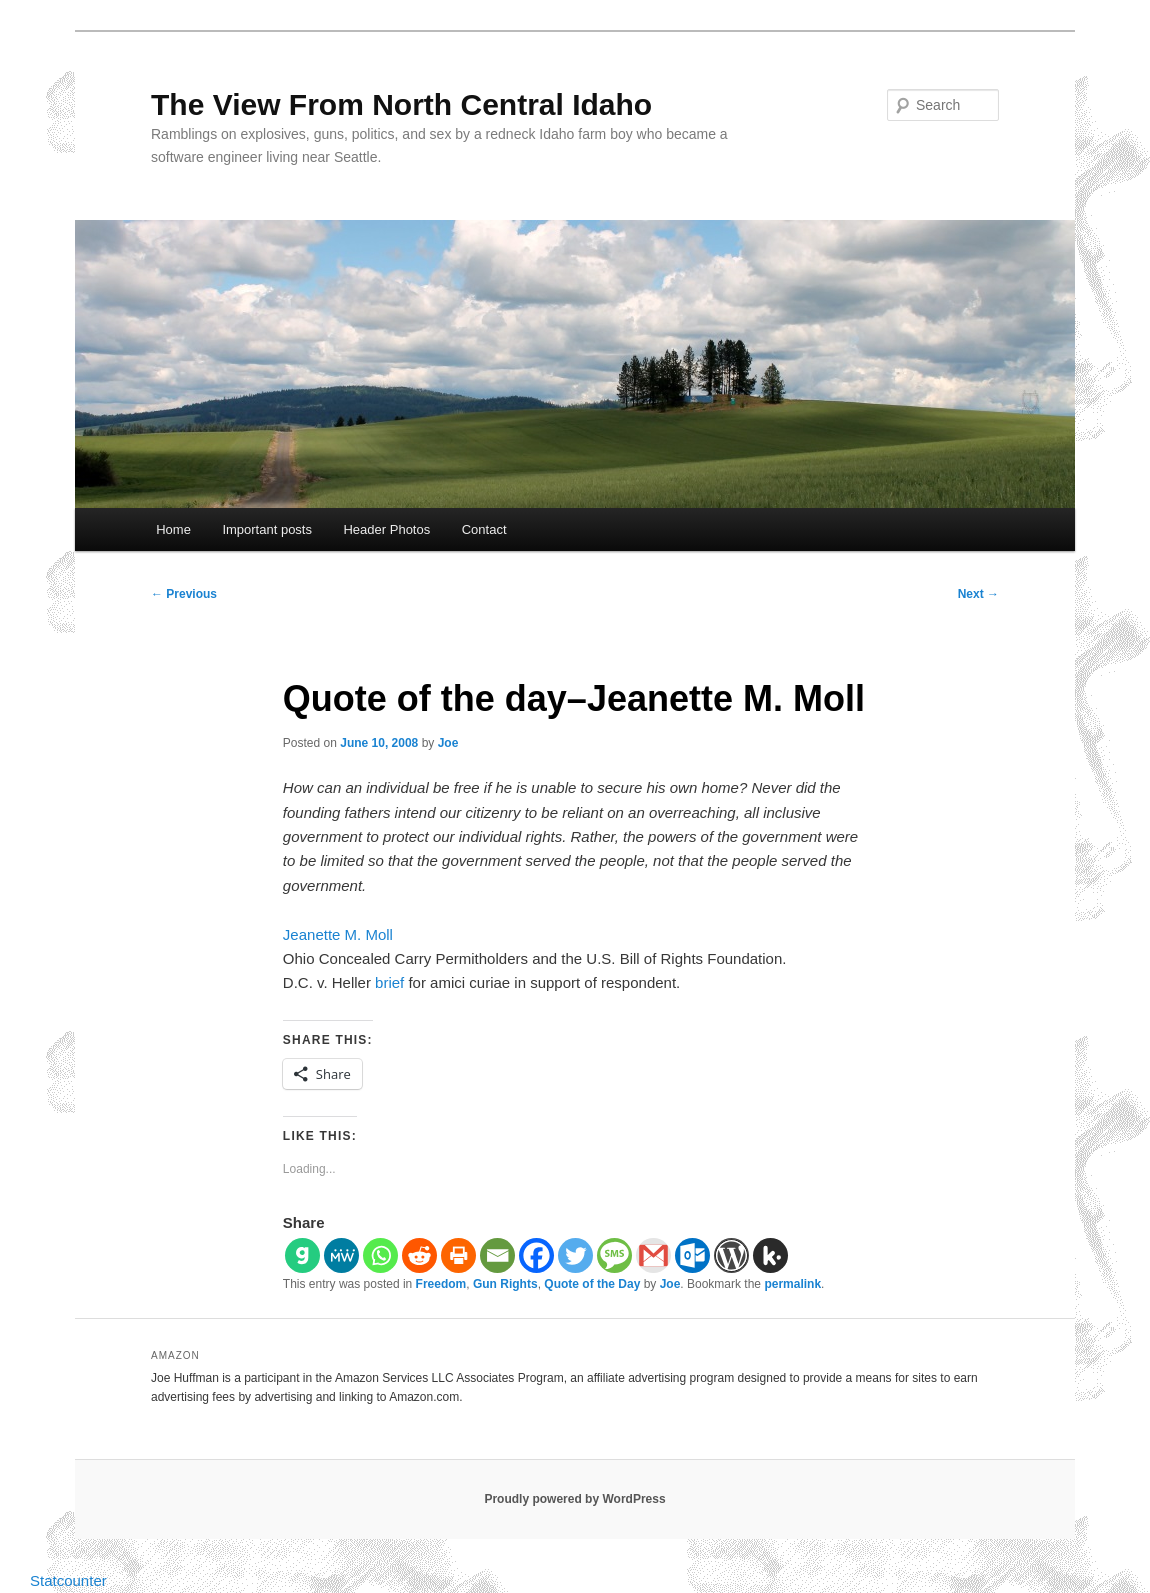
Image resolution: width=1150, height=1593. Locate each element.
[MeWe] (341, 1255)
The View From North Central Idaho (401, 104)
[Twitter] (575, 1255)
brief (389, 982)
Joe (448, 743)
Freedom (441, 1284)
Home (173, 529)
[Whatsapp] (380, 1255)
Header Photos (386, 529)
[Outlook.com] (692, 1255)
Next (978, 594)
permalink (792, 1284)
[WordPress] (731, 1255)
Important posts (267, 529)
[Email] (497, 1255)
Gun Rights (505, 1284)
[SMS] (614, 1255)
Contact (484, 529)
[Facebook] (536, 1255)
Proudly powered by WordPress (574, 1499)
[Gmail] (653, 1255)
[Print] (458, 1255)
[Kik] (770, 1255)
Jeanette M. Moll (338, 934)
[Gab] (302, 1255)
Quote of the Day (592, 1284)
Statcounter (68, 1580)
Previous (184, 594)
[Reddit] (419, 1255)
